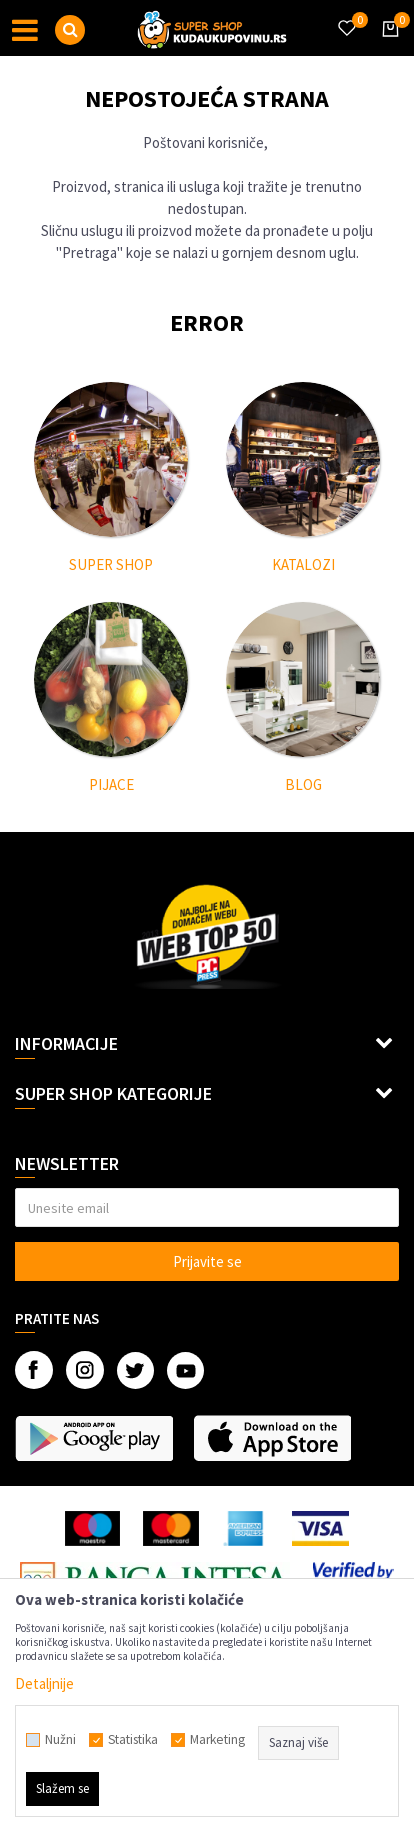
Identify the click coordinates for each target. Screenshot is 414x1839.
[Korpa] (387, 47)
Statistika (133, 1740)
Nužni (60, 1740)
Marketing (217, 1740)
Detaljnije (44, 1683)
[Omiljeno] (346, 16)
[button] (70, 30)
